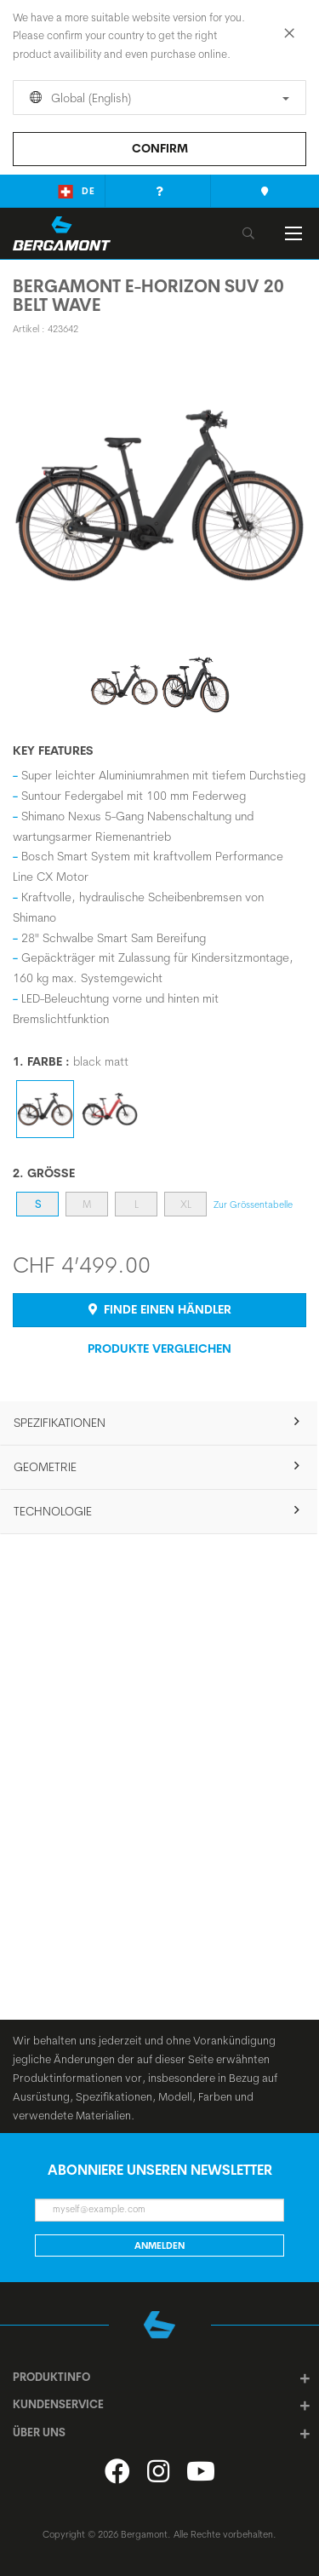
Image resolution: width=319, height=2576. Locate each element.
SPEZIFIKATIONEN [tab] (59, 1422)
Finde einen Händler (159, 1309)
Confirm (160, 148)
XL (185, 1204)
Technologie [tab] (53, 1511)
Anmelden (159, 2245)
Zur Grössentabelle (253, 1204)
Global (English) (156, 98)
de (76, 191)
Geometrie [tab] (45, 1467)
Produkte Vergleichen (159, 1348)
